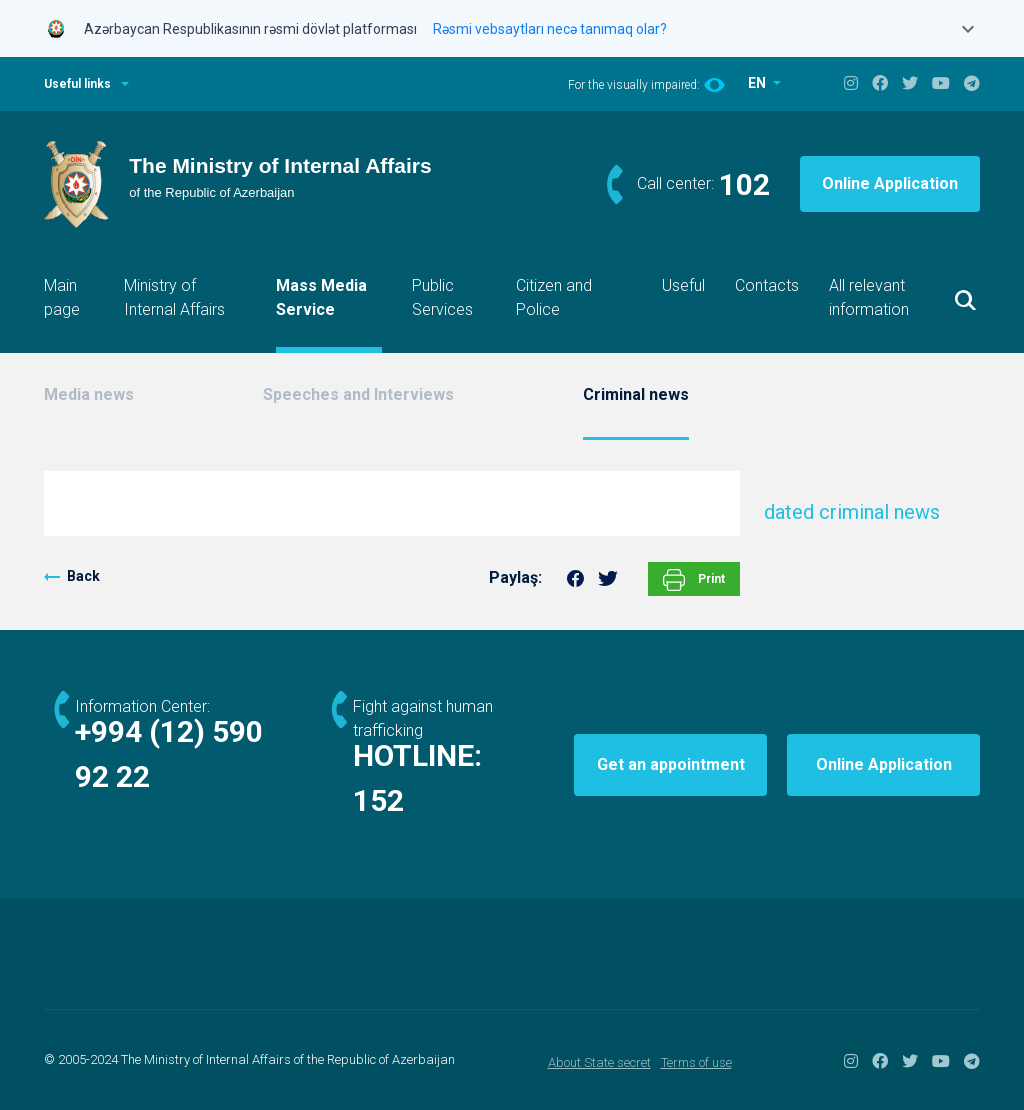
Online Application (890, 183)
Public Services (442, 297)
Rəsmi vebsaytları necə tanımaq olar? (550, 29)
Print (694, 580)
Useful (683, 285)
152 (378, 800)
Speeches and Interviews (358, 394)
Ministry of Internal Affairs (174, 297)
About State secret (599, 1062)
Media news (89, 394)
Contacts (767, 285)
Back (83, 576)
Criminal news (636, 394)
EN (758, 83)
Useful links (77, 84)
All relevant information (869, 297)
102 (744, 184)
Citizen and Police (554, 297)
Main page (62, 297)
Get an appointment (671, 764)
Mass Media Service (321, 297)
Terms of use (696, 1062)
